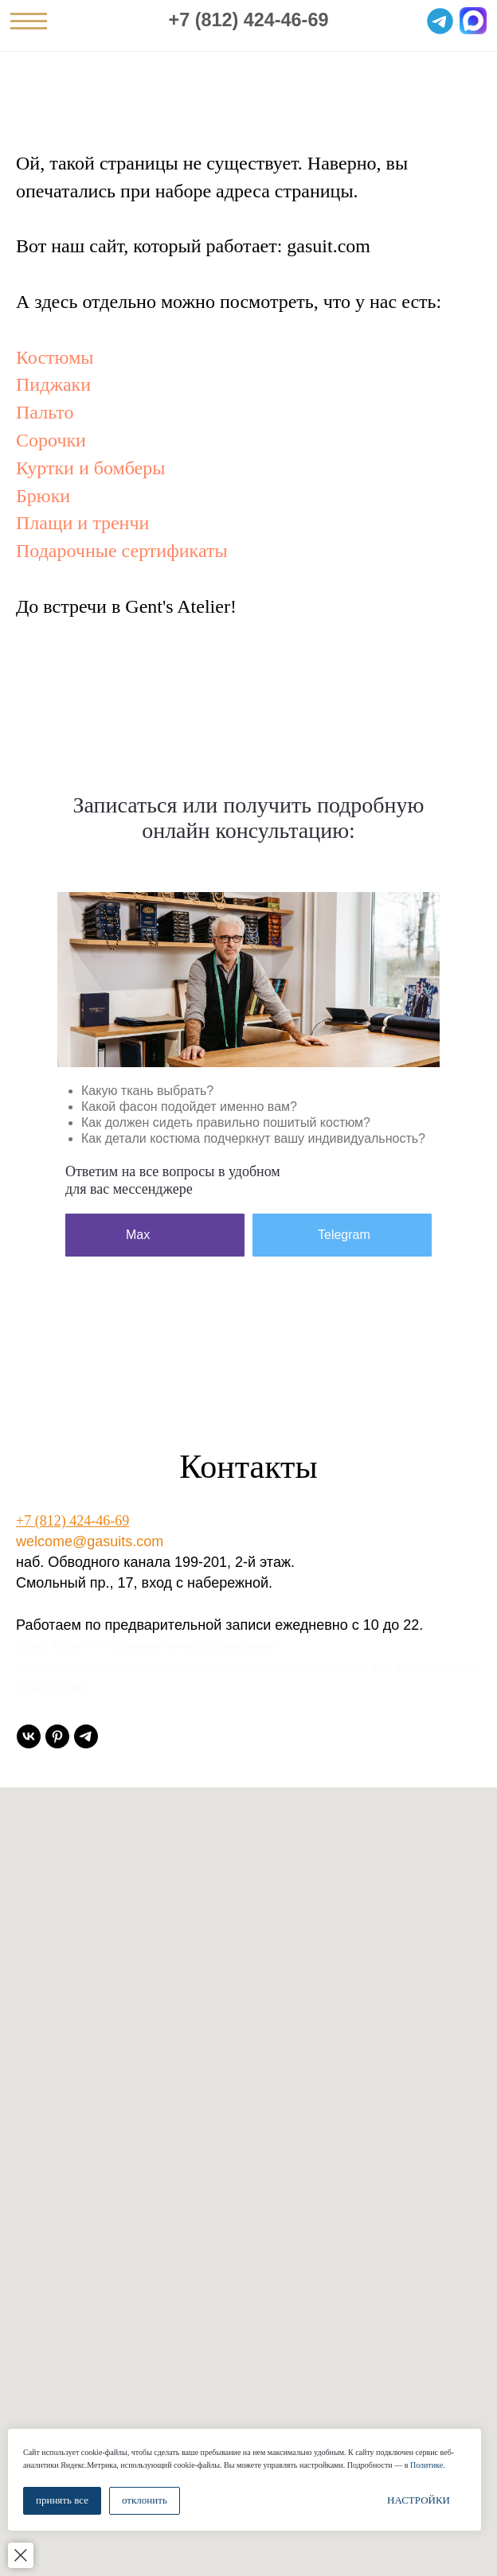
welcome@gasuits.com (89, 1541)
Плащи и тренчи (82, 522)
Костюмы (54, 357)
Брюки (43, 495)
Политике (426, 2465)
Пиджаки (53, 384)
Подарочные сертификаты (122, 550)
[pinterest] (57, 1736)
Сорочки (51, 440)
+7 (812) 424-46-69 (249, 20)
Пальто (44, 412)
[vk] (29, 1736)
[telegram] (86, 1736)
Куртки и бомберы (90, 468)
